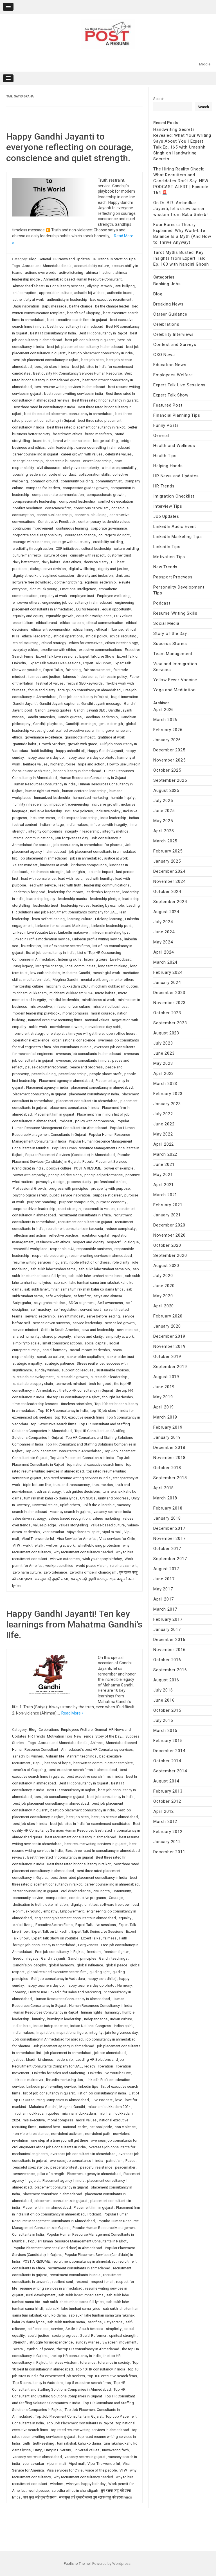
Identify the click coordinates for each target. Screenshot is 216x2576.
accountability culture (91, 266)
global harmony (61, 1965)
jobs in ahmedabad (86, 858)
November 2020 (169, 1235)
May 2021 (163, 1174)
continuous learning (72, 528)
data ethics (72, 562)
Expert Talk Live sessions (56, 656)
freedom (94, 1952)
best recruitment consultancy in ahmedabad (80, 1837)
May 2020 (163, 1295)
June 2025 (163, 810)
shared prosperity (56, 1336)
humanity (112, 2012)
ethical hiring (83, 629)
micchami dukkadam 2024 (67, 986)
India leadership (113, 818)
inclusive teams (42, 818)
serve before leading (103, 1316)
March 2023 (165, 1083)
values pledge (44, 1525)
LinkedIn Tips (166, 546)
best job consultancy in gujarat (90, 340)
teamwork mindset (71, 1384)
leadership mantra (72, 899)
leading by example (108, 905)
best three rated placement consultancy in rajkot (86, 427)
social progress (64, 2335)
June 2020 (163, 1285)
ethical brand (46, 623)
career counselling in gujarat (35, 454)
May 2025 (163, 820)
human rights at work (42, 791)
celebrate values (118, 454)
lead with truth (69, 885)
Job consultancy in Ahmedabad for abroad (48, 2039)
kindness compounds (89, 865)
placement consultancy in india (94, 1094)
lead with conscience (38, 878)
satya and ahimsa (108, 1296)
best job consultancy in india (110, 1797)
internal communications (33, 838)
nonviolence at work (66, 1027)
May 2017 (163, 1589)
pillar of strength (50, 2174)
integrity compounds (45, 831)
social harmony (54, 1350)
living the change (49, 966)
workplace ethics (59, 1565)
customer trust (119, 555)
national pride (101, 2127)
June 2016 (163, 1700)
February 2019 (167, 1427)
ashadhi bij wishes (89, 293)
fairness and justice (44, 676)
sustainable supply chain (33, 1384)
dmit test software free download (111, 1904)
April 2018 (163, 1487)
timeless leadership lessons (35, 1404)
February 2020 (167, 1316)
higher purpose (62, 764)
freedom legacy (25, 1958)
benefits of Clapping (83, 313)
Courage (116, 1898)
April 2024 (163, 952)
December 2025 (169, 750)
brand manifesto (98, 434)
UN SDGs (87, 1498)
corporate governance (109, 528)
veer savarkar (53, 1532)
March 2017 (165, 1609)
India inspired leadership (78, 818)
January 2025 (167, 861)
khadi (30, 2059)
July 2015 (163, 1720)
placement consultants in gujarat (61, 2201)
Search (159, 99)
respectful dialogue (123, 1242)
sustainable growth (72, 1377)
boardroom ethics (67, 434)
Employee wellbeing (113, 596)
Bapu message (54, 306)
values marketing (106, 1518)
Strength (19, 2342)
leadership (64, 2059)
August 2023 (166, 1033)
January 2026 (167, 739)
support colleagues (77, 1370)
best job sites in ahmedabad (114, 1817)
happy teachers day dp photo (90, 757)
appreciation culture (55, 293)
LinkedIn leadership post (111, 926)
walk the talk (33, 1545)
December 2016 (169, 1639)
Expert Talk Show (97, 663)
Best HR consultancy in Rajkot (103, 333)
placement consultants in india (74, 1107)
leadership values (75, 905)
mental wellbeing (95, 979)
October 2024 (167, 891)
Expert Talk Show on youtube (55, 1938)
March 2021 (165, 1194)
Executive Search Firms (54, 1925)
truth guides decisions (82, 1491)
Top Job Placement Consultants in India (82, 1458)
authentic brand (119, 293)
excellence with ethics (58, 650)
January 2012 (167, 1841)
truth (26, 2443)
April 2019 (163, 1407)
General (45, 259)
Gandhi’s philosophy (29, 1965)
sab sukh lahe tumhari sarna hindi (95, 1276)
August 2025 (166, 790)
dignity (76, 1904)
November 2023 (169, 1002)
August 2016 (166, 1680)
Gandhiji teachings (81, 724)
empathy (50, 1911)
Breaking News (168, 304)
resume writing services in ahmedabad (100, 1255)
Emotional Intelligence (78, 589)
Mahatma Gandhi (76, 973)
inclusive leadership (46, 811)
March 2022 (165, 1154)
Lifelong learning (108, 919)
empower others (26, 602)
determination (56, 1904)
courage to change (80, 535)
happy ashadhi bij (70, 751)
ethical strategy (53, 643)
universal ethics (44, 1505)
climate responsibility (119, 468)
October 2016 (167, 1659)
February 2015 (167, 1740)
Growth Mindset (52, 744)
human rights (91, 2012)
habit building (42, 751)
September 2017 (170, 1558)
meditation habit (36, 979)
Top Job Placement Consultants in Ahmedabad (63, 1451)
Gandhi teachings (113, 1958)
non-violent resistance (30, 2134)
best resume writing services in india (73, 393)
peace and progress (86, 1067)
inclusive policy (108, 811)
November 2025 (169, 760)
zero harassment (123, 1565)
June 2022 (163, 1124)
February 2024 (167, 972)
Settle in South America (60, 1330)
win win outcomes (65, 1559)
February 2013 (167, 1791)
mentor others (122, 979)
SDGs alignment (82, 1303)
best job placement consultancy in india (100, 353)
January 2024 (167, 982)
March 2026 (165, 719)
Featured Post (167, 405)
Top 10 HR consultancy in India (63, 1410)
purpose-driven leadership (34, 1209)
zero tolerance (55, 1572)
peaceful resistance (96, 2167)
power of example (118, 1168)
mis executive (41, 1006)
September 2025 (170, 780)
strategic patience (59, 1363)
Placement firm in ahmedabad (47, 2207)
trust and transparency (71, 1485)
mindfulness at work (98, 1000)
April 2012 (163, 1811)
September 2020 (170, 1255)
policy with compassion (94, 1121)
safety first (82, 1296)
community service (28, 1898)
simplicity (114, 2329)
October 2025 (167, 770)
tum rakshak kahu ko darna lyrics (50, 1498)
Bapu (37, 1763)
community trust (109, 481)
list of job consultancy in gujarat (49, 2093)
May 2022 (163, 1134)
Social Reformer (93, 2335)
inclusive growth (105, 804)
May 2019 (163, 1396)
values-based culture (108, 1525)
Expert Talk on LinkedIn (50, 1931)
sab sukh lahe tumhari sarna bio (104, 1269)
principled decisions (65, 1175)
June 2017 (163, 1578)
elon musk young (43, 589)
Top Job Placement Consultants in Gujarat (69, 2416)
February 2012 (167, 1831)
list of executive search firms (67, 946)
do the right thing (68, 582)
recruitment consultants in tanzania (74, 1229)
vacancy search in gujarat (70, 1512)
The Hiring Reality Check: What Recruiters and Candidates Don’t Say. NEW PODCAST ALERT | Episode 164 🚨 (180, 181)
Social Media (166, 623)
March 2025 (165, 841)
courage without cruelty (71, 542)
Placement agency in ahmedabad (66, 1081)
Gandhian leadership (101, 717)
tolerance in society (114, 2362)
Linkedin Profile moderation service (41, 939)
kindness (45, 2059)
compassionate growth (106, 495)
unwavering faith (115, 2450)
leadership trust (45, 905)
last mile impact (100, 872)
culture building (126, 548)
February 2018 (167, 1508)
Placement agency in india (47, 1087)
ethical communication (104, 623)
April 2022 (163, 1144)
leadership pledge (105, 899)
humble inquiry (122, 797)
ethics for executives (85, 643)
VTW (16, 1545)
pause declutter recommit (46, 1067)
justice (18, 2059)
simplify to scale (26, 1343)
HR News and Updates (71, 259)
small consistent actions (62, 1343)
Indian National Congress (90, 2026)
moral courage (102, 1013)
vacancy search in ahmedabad (37, 2457)
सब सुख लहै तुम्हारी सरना (51, 1579)
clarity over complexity (81, 468)
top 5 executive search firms (53, 1424)
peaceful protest (63, 2167)
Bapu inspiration (26, 306)
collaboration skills (94, 474)
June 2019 (163, 1386)
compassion (56, 1898)
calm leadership (60, 447)
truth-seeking (43, 2443)
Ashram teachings (81, 1756)
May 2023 (163, 1063)
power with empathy (29, 1175)
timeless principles (76, 1404)
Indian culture (121, 2019)
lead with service (42, 885)
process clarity (79, 1182)
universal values (86, 2450)
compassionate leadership (34, 501)
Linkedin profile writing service (97, 939)
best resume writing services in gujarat (95, 1844)
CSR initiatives (67, 548)
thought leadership (117, 1397)
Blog (33, 259)
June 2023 (163, 1053)
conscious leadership (54, 515)
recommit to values (99, 1209)
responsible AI (62, 1249)
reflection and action (29, 1235)
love (118, 2100)
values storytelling (73, 1525)
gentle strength (110, 724)
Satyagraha (22, 1303)
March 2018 (165, 1498)
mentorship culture (28, 986)
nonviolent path (97, 2134)
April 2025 (163, 830)
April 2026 (163, 709)
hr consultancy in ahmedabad (77, 771)
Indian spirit (123, 2026)
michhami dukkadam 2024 (71, 993)
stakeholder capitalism (85, 1357)
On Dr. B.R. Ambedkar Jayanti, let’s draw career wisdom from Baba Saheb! (180, 208)
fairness (109, 1938)
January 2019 (167, 1437)
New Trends (83, 1736)
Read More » (72, 1713)
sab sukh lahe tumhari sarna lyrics (73, 2308)
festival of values (50, 683)
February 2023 (167, 1093)
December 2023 (169, 992)
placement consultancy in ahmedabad (102, 1087)
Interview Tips (167, 506)
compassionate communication (58, 495)
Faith (123, 1938)
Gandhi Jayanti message (101, 703)
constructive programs (87, 1898)
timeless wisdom (63, 2362)
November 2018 (169, 1457)
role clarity (120, 1262)
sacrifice (95, 2322)
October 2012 (167, 1801)
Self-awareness (110, 1303)
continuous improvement (33, 528)
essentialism (23, 623)
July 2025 (163, 800)
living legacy (23, 966)
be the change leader (112, 306)
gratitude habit (24, 744)
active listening (71, 272)
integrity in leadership (82, 831)
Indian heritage (52, 824)
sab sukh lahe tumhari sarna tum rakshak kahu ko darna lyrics (73, 1289)
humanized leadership (52, 797)
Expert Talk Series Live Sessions (54, 663)
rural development (40, 2295)
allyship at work (99, 286)
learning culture (80, 919)
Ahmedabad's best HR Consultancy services (48, 286)
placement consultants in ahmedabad (87, 1101)
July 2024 (163, 921)
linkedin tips (31, 946)
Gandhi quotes (70, 717)
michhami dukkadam (30, 993)
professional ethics (109, 1182)
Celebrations (49, 1729)
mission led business (110, 1006)
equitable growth (59, 616)
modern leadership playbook (36, 1013)
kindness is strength (47, 872)
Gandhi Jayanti (25, 703)
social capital (95, 1343)
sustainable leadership (109, 1377)
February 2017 (167, 1619)
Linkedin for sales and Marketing (62, 926)
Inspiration (45, 2032)
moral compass (75, 1013)
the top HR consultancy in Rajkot (73, 1397)
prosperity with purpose (110, 1188)
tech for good (100, 1384)
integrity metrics (115, 831)
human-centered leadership (84, 791)
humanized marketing (90, 797)
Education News (169, 364)
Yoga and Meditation (174, 689)
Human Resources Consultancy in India (44, 784)
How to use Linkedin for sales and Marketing (64, 1992)
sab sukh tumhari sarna (66, 2322)
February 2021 (167, 1204)
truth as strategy (48, 1491)
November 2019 (169, 1346)
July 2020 (163, 1275)
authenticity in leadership (67, 299)
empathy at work (53, 596)
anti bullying (125, 286)
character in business (63, 461)
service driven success (51, 1323)
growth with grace (82, 744)
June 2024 (163, 931)
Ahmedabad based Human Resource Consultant (82, 279)
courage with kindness (31, 542)
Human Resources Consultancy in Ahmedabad (72, 1999)
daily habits (51, 562)
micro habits (105, 993)
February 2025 (167, 851)
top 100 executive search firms (79, 1417)
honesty (19, 1992)
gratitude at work (111, 737)
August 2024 (166, 911)
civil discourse (48, 468)
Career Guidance (170, 314)
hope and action (91, 764)
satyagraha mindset (50, 1303)
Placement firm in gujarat (54, 1114)
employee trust (82, 596)
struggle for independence (51, 2342)
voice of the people (101, 2470)
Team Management (172, 653)
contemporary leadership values (104, 521)
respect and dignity (88, 1242)
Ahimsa (96, 1743)
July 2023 (163, 1043)
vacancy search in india (112, 1512)
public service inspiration (70, 1195)
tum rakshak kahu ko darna (79, 2443)
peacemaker (125, 2167)
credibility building (108, 542)
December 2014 (169, 1750)
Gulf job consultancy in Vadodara (58, 1979)
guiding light (99, 1972)
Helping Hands (168, 465)
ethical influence (109, 629)
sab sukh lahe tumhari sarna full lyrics (73, 2302)
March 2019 (165, 1417)
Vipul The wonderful (38, 1539)
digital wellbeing (82, 569)
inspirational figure (72, 2032)
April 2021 (163, 1184)
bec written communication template (103, 1763)
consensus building (91, 515)
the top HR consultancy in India (76, 2356)
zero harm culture (27, 1572)
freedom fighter (116, 1952)
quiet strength (69, 1209)
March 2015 (165, 1730)
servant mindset (71, 1316)
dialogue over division (48, 569)
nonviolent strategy (28, 1033)
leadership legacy (40, 899)
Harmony (124, 1985)
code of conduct (62, 474)
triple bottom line (37, 1485)
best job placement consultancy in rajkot (45, 360)
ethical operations (68, 636)
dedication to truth (27, 1904)
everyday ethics (25, 650)
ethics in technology (121, 643)
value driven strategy (29, 1518)
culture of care (55, 555)
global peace (116, 1965)
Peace (130, 2160)
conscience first (58, 508)
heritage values (35, 764)
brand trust (42, 441)
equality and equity (28, 616)
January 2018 (167, 1518)
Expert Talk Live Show (96, 656)
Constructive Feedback (56, 521)
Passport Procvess (173, 577)
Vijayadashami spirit (83, 1532)
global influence (90, 1965)
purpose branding (41, 1202)
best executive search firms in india (95, 1776)
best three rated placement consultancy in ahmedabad (68, 414)
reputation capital (95, 1235)
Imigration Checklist (173, 496)
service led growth (120, 1323)
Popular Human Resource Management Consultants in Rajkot (77, 2241)
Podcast (65, 1121)
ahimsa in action (99, 272)
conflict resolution (27, 508)
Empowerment (72, 1911)
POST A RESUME (87, 1168)
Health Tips (165, 455)
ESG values (123, 616)
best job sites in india (52, 366)
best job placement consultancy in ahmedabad (85, 347)
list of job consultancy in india (50, 952)
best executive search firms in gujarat (77, 320)
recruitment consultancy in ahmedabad (84, 2261)
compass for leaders (43, 488)
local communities (80, 966)
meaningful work (106, 973)
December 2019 (169, 1336)
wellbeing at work (60, 1545)
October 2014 (167, 1760)
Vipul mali (77, 2463)
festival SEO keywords (84, 683)
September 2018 (170, 1477)
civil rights (101, 1891)
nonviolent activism (66, 2134)
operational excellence (31, 1040)
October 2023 (167, 1012)
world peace (38, 2490)
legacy (89, 2066)
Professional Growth (29, 1188)
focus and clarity (41, 690)
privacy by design (50, 1182)
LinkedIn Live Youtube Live (34, 932)
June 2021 (163, 1164)
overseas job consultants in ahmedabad (88, 1054)
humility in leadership (30, 804)
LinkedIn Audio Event (174, 526)
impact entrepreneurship (69, 804)
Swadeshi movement (119, 2342)
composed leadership (77, 501)
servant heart (90, 1309)
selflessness (38, 2329)
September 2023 (170, 1022)
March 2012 (165, 1821)
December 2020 (169, 1225)
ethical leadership (36, 636)
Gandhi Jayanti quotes (53, 710)
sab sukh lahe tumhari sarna (53, 1269)
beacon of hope (57, 1763)
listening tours (95, 959)
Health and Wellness (174, 445)
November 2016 (169, 1649)
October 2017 (167, 1548)
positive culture (58, 1168)
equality (125, 1918)
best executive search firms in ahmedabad (83, 1770)
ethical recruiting (123, 636)
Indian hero (22, 2026)
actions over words (40, 272)
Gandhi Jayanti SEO (89, 710)
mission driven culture (72, 1006)
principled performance (103, 1175)
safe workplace (58, 1296)
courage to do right (114, 535)
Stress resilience (90, 1363)
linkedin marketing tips (110, 932)
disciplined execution (56, 575)
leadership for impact (65, 892)
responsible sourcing (49, 1255)
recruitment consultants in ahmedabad (79, 2268)
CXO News (164, 354)
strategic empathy (27, 1363)
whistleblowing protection (99, 1545)
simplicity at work (119, 1336)
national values (97, 1020)
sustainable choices (112, 1370)
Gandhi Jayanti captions (58, 703)
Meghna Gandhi (65, 979)
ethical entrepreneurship (50, 629)
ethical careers (72, 623)
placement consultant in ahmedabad (52, 2194)
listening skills (69, 959)
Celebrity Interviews (173, 334)
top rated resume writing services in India (77, 1478)
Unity (37, 2450)
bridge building (105, 441)
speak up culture (50, 1357)
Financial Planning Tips (176, 415)
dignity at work (25, 575)
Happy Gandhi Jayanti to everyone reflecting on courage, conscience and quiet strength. (69, 147)
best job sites (92, 360)
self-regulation (65, 1309)
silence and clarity (88, 1336)
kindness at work (54, 865)
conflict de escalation (115, 501)
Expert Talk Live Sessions (179, 384)
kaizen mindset (25, 865)
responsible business (94, 1249)
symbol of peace (40, 2349)
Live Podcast (120, 959)
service (57, 2329)
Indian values (77, 824)
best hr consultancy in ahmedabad (75, 326)
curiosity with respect (87, 555)
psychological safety (30, 1195)
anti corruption (24, 293)
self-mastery (41, 1309)
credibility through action (33, 548)
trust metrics (103, 1485)
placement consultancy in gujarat (39, 1094)
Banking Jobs (167, 283)
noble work (38, 1027)
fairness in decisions (79, 676)
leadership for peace (103, 892)
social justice (38, 2335)
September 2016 (170, 1669)
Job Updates (166, 516)
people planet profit (105, 1074)
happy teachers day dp (45, 757)
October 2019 (167, 1356)
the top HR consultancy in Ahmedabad (88, 2349)
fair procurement (97, 670)
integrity (95, 2032)
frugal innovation (124, 697)
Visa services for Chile (117, 1539)
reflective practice (63, 1235)
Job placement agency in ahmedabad (63, 2046)
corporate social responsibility (37, 535)
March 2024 (165, 962)
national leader (75, 2127)
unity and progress (113, 1498)
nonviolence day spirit (103, 1027)
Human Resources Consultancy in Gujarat (93, 778)
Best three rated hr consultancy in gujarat (105, 400)
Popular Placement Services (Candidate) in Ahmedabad (70, 1155)
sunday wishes (47, 1370)
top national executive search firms (95, 1464)
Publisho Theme (77, 2563)
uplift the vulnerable (98, 1505)
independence (95, 2019)
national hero (49, 2127)
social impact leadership (90, 1350)
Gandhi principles (40, 717)
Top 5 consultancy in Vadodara (38, 2383)
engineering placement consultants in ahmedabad (75, 1918)
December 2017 (169, 1528)
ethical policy (96, 636)
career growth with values (81, 454)
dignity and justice (113, 569)
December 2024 (169, 871)
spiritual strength (122, 2335)
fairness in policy (113, 676)
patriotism (114, 2160)
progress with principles (68, 1188)
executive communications (100, 650)
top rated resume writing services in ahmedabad (90, 2430)
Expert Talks (53, 670)
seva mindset (128, 1330)
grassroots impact (80, 737)
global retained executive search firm (73, 730)
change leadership (28, 461)
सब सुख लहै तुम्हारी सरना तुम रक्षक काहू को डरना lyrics (95, 2497)
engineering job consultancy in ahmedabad (77, 602)
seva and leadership (98, 1330)
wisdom (56, 2484)
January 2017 (167, 1629)
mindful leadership (64, 1000)
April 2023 (163, 1073)
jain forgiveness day (71, 838)
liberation (105, 2066)
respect (82, 2281)
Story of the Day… (171, 633)
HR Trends (100, 259)
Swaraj (18, 2349)
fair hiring (73, 670)
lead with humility (98, 878)
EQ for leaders (87, 609)
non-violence (125, 2127)
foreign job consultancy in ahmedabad (89, 690)
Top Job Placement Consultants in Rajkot (80, 2423)
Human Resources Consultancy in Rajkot (45, 2012)
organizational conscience (73, 1040)
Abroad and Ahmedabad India (46, 266)
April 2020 (163, 1305)
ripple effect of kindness (89, 1262)
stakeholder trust (120, 1357)
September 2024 (170, 901)
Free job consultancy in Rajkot (83, 697)
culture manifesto (27, 555)
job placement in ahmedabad (43, 858)
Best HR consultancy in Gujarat (83, 1783)
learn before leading (48, 919)
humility (38, 2019)
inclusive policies (79, 811)
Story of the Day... (109, 1736)
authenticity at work (28, 299)
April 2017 (163, 1599)
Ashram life (55, 1756)
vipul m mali (112, 1532)
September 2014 (170, 1770)
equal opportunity (116, 609)
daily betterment (26, 562)
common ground (44, 481)
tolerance (87, 2362)
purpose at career (107, 1195)
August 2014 (166, 1781)
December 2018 (169, 1447)
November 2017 (169, 1538)
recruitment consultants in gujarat (85, 1222)
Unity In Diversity (57, 2450)
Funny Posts (166, 425)
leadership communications (106, 885)
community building (77, 481)
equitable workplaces (93, 616)
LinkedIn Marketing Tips (177, 536)
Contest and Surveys (174, 344)
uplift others (70, 1505)
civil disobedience (76, 1891)
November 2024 (169, 881)
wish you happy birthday (102, 1559)
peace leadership (72, 1074)
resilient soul (62, 2281)
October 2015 (167, 1710)
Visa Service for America (76, 1539)
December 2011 (169, 1851)
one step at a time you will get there (75, 1033)
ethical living (23, 1925)
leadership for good (29, 892)
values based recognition (69, 1518)
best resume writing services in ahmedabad (70, 387)
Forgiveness (88, 1945)
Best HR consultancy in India (53, 333)
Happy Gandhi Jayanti (105, 751)
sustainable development (33, 1377)
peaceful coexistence (30, 2167)
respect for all (102, 2281)
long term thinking (112, 966)
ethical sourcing (26, 643)
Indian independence (50, 2026)
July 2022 (163, 1113)
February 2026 (167, 729)
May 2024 (163, 942)
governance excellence (43, 737)
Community (121, 1891)
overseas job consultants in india (82, 1060)
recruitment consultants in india (75, 2275)
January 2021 (167, 1215)
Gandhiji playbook (48, 724)
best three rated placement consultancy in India (89, 1877)
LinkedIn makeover (73, 932)
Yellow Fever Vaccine (175, 679)
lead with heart (70, 878)
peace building (44, 1074)
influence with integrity (109, 824)
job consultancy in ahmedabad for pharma (87, 845)
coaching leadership (29, 474)
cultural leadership (96, 548)
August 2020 (166, 1265)
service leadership (87, 1323)
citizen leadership (97, 461)
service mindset (25, 1330)
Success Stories (170, 643)
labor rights (75, 872)
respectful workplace (30, 1249)
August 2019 (166, 1376)
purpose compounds (76, 1202)
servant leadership (40, 1316)
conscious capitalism (91, 508)
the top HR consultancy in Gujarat (86, 1390)
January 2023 (167, 1103)
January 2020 (167, 1326)
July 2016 (163, 1690)
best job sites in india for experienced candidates (90, 1824)
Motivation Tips (123, 259)
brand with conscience (71, 441)
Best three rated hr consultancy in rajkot (79, 1864)
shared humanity (26, 1336)
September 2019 (170, 1366)
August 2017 (166, 1568)
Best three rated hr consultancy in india (44, 407)
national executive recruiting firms (55, 1020)
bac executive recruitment (110, 299)
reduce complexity (121, 1229)
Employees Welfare (77, 1729)
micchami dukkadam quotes (114, 986)
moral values (86, 2120)
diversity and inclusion (95, 575)
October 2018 (167, 1467)
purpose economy (111, 1202)
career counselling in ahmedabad (103, 447)
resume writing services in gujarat (40, 1262)
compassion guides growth (85, 488)
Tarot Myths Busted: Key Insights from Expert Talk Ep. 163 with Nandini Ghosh (181, 258)
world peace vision (91, 1565)
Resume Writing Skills (175, 613)
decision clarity (96, 562)
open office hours (120, 1033)
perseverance (24, 2174)
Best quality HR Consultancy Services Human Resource (77, 373)
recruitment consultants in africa (85, 1215)
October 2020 (167, 1245)
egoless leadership (100, 582)
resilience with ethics (53, 1242)
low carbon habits (45, 973)
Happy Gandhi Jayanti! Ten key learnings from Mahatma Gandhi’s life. (74, 1624)
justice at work (116, 858)
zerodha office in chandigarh (93, 1572)
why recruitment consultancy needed (83, 1552)
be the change (80, 306)
